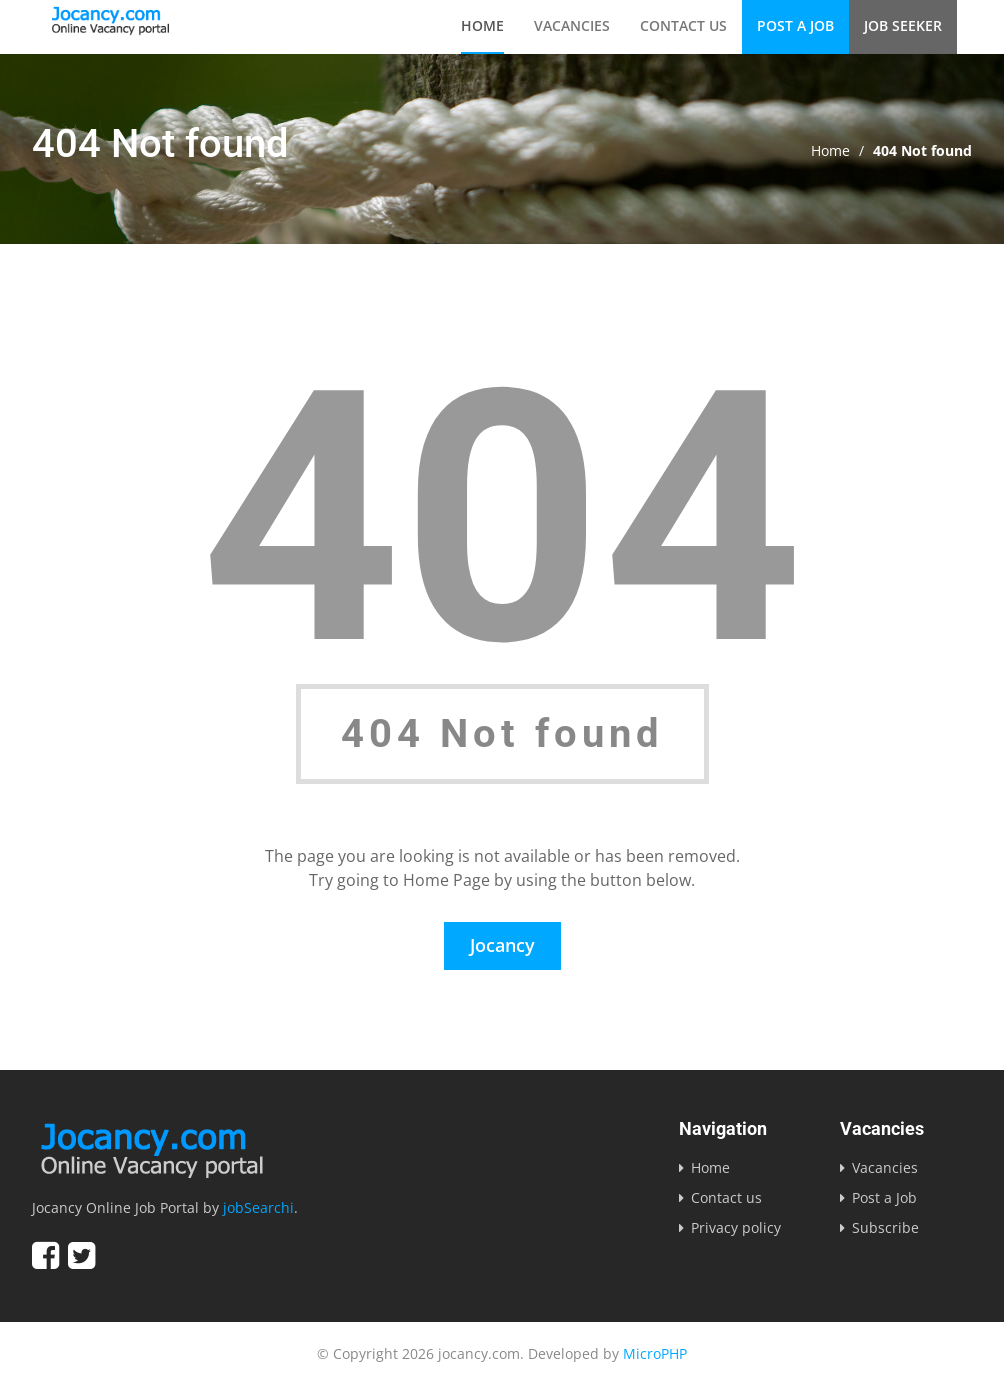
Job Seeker (903, 25)
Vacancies (572, 25)
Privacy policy (736, 1227)
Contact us (683, 25)
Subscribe (885, 1227)
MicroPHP (655, 1353)
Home (482, 25)
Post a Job (795, 25)
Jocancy (502, 945)
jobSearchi (258, 1207)
